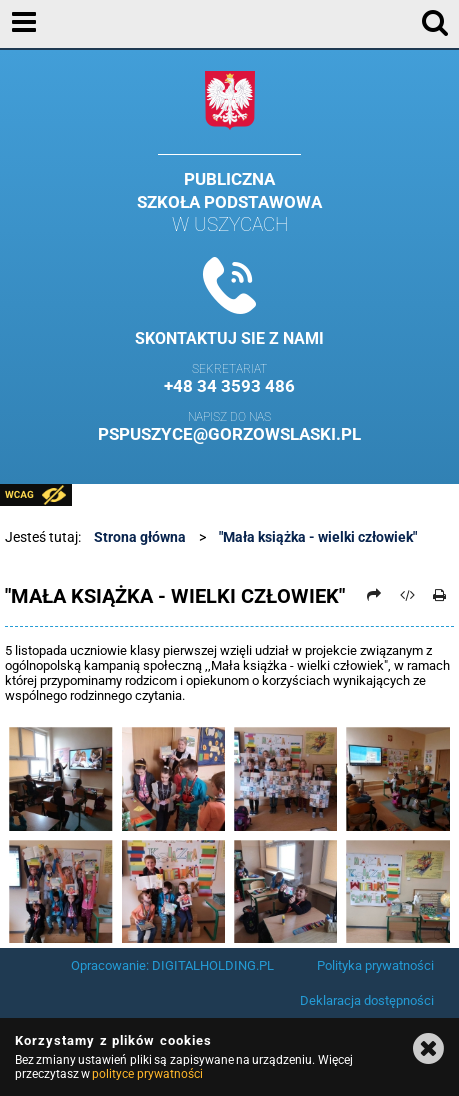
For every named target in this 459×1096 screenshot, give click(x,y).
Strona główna (140, 537)
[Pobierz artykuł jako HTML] (407, 595)
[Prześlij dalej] (375, 595)
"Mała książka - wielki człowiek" (318, 537)
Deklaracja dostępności (367, 1000)
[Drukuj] (440, 595)
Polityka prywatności (375, 965)
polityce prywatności (147, 1074)
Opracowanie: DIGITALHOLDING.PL (172, 965)
